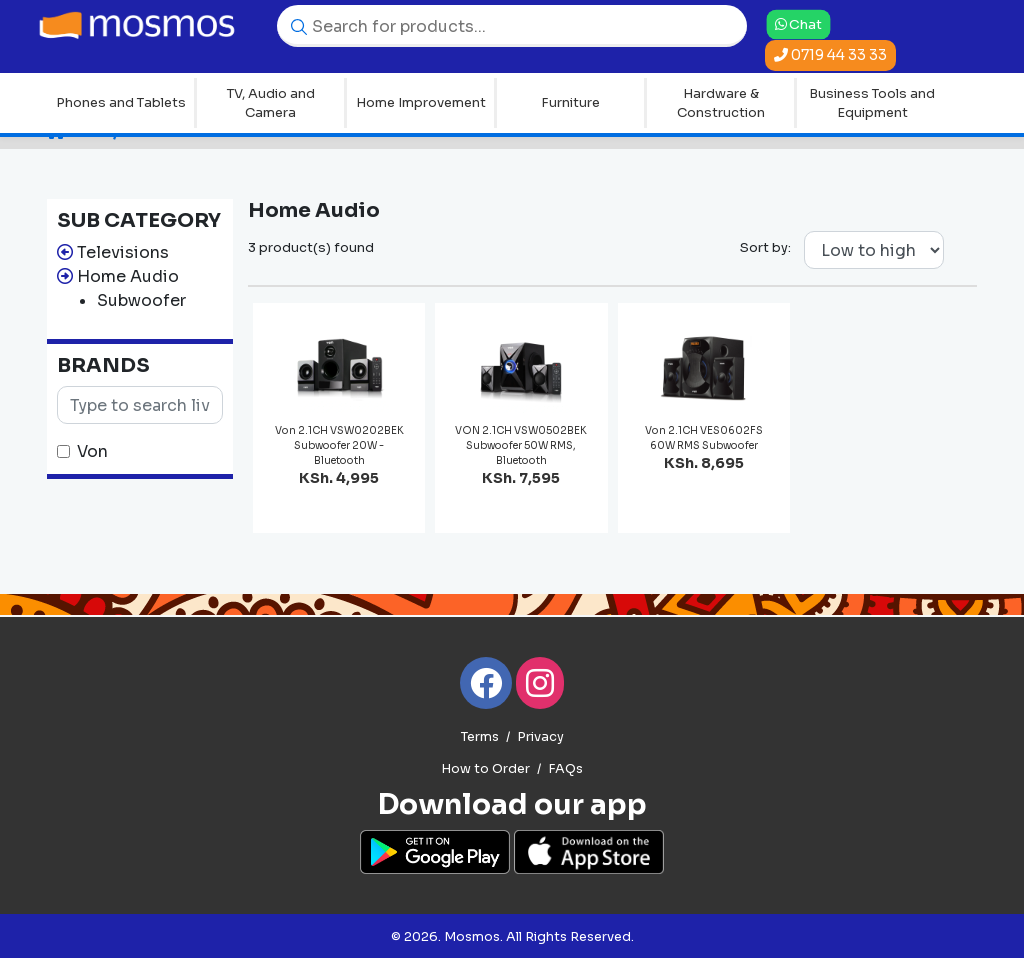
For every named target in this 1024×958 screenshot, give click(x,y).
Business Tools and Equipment (872, 103)
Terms (480, 737)
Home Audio (128, 276)
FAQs (565, 769)
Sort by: (765, 247)
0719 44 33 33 (830, 55)
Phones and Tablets (121, 102)
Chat (798, 24)
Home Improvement (421, 102)
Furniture (570, 102)
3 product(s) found (311, 247)
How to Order (485, 769)
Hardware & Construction (721, 103)
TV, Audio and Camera (271, 103)
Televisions (123, 252)
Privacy (540, 737)
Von (92, 451)
